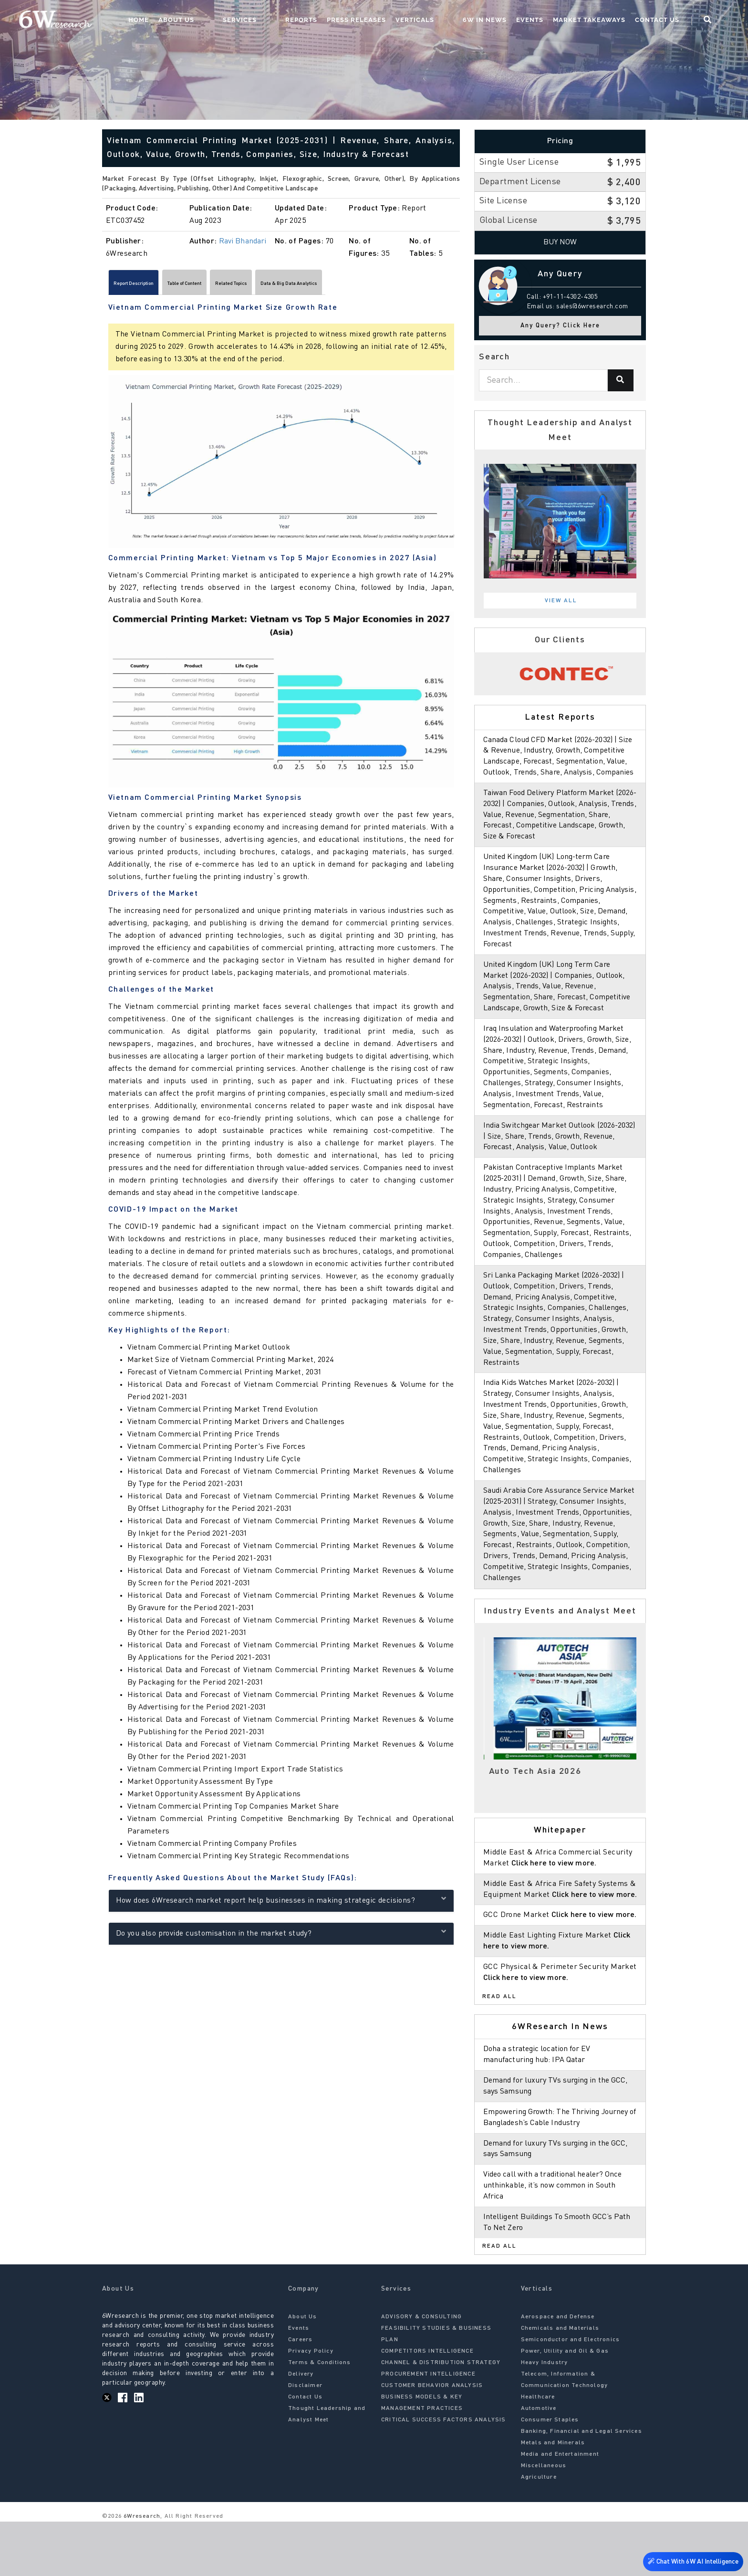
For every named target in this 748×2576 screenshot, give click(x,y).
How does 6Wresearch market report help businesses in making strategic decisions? (281, 1904)
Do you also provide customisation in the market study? (281, 1937)
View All (561, 601)
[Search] (621, 380)
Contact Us (674, 21)
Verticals (451, 21)
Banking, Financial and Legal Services (581, 2486)
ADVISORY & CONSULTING (421, 2372)
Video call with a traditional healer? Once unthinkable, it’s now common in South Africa (556, 2240)
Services (295, 21)
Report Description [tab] (148, 285)
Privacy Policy (310, 2406)
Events (547, 21)
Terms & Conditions (319, 2417)
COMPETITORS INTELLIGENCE (427, 2406)
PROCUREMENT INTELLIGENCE (428, 2429)
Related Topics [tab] (298, 285)
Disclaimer (305, 2440)
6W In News (502, 21)
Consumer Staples (550, 2475)
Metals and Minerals (553, 2498)
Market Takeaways (606, 21)
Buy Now (560, 242)
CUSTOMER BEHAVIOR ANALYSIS (432, 2440)
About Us (251, 21)
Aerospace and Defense (558, 2372)
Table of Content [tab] (227, 285)
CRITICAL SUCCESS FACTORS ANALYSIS (443, 2475)
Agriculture (539, 2532)
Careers (300, 2395)
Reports (337, 21)
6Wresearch (141, 2571)
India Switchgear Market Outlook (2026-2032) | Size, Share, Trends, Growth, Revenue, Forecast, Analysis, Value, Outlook (560, 1158)
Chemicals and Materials (560, 2383)
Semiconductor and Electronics (570, 2395)
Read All (499, 2051)
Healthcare (538, 2452)
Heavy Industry (544, 2417)
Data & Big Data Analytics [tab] (386, 285)
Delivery (301, 2429)
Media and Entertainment (560, 2509)
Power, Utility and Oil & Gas (565, 2406)
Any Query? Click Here (560, 326)
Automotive (539, 2463)
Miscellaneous (544, 2521)
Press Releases (392, 21)
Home (213, 21)
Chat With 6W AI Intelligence (690, 2560)
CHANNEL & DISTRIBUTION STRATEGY (440, 2417)
